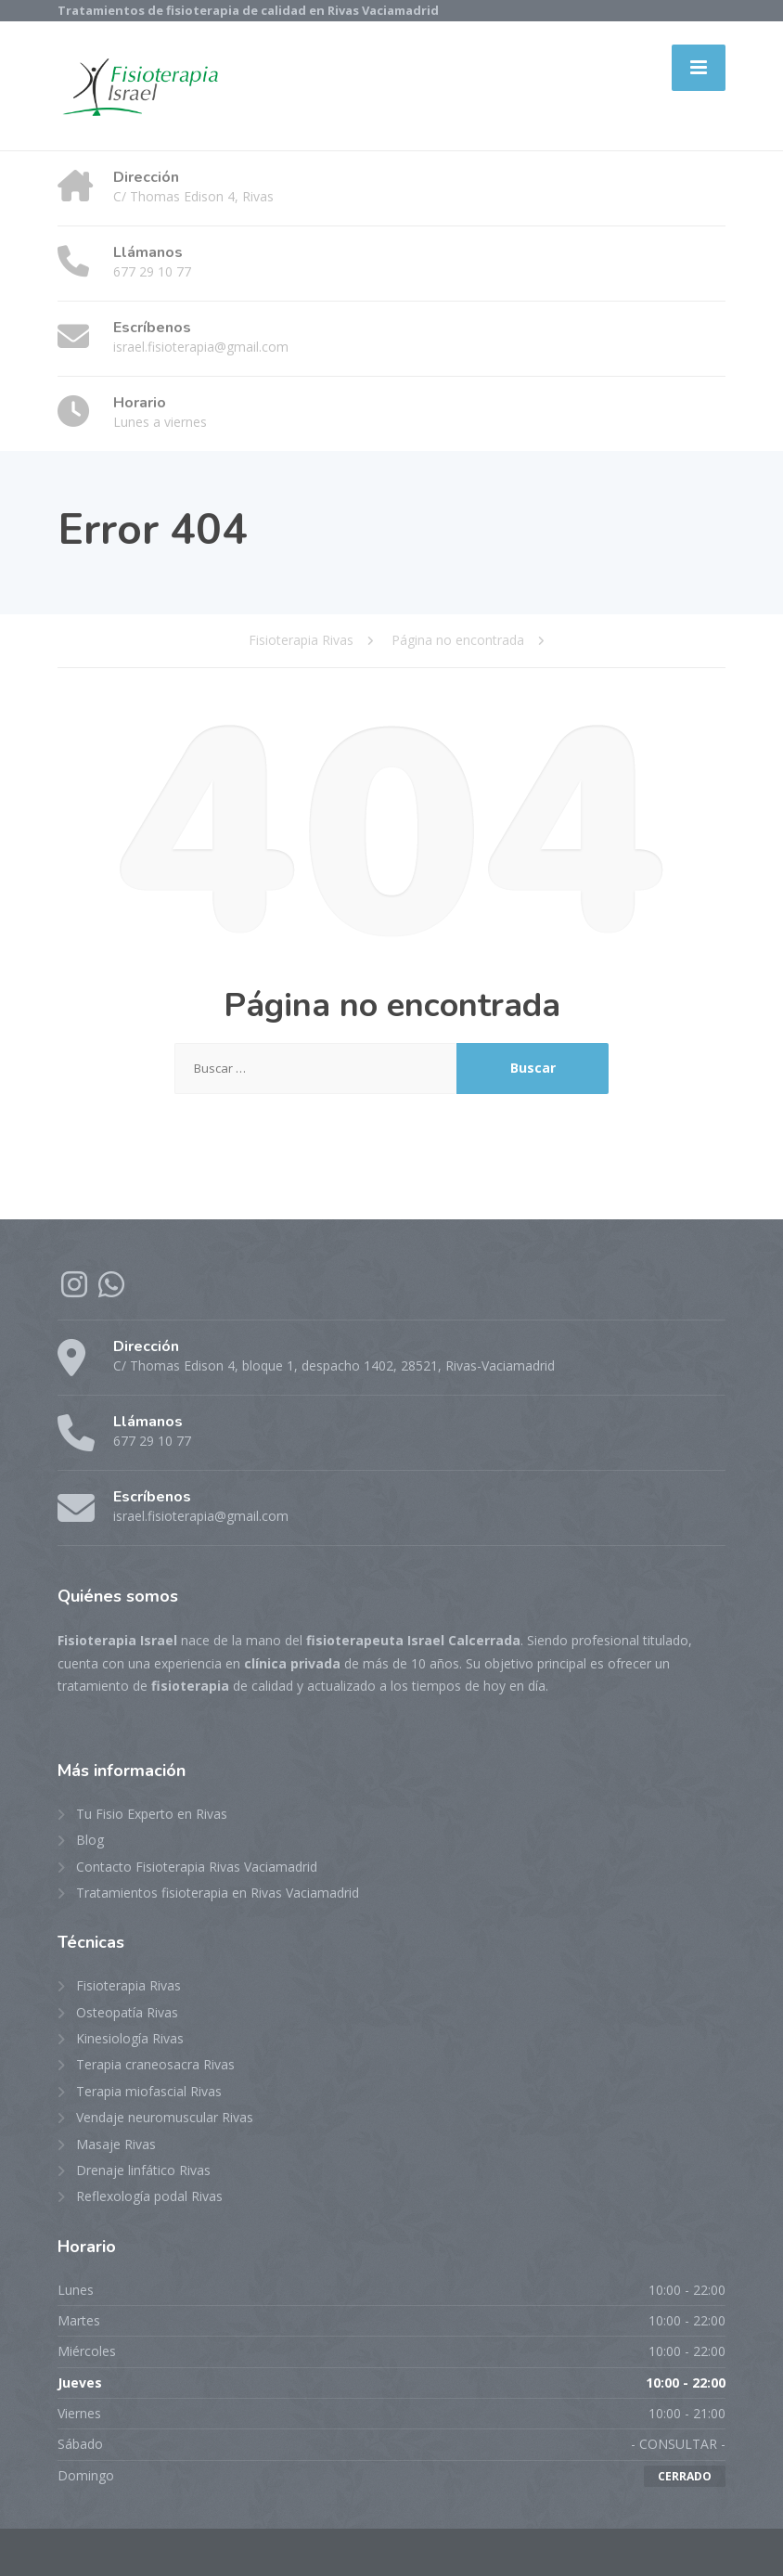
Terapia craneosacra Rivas (155, 2064)
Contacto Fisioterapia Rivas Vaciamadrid (196, 1866)
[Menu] (698, 68)
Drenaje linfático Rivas (143, 2170)
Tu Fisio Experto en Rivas (151, 1814)
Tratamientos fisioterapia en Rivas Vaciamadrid (217, 1892)
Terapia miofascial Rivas (149, 2091)
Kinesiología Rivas (130, 2038)
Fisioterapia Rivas (128, 1985)
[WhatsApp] (111, 1290)
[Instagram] (76, 1290)
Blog (90, 1839)
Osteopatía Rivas (127, 2012)
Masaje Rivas (116, 2144)
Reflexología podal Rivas (149, 2196)
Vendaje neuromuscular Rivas (164, 2117)
